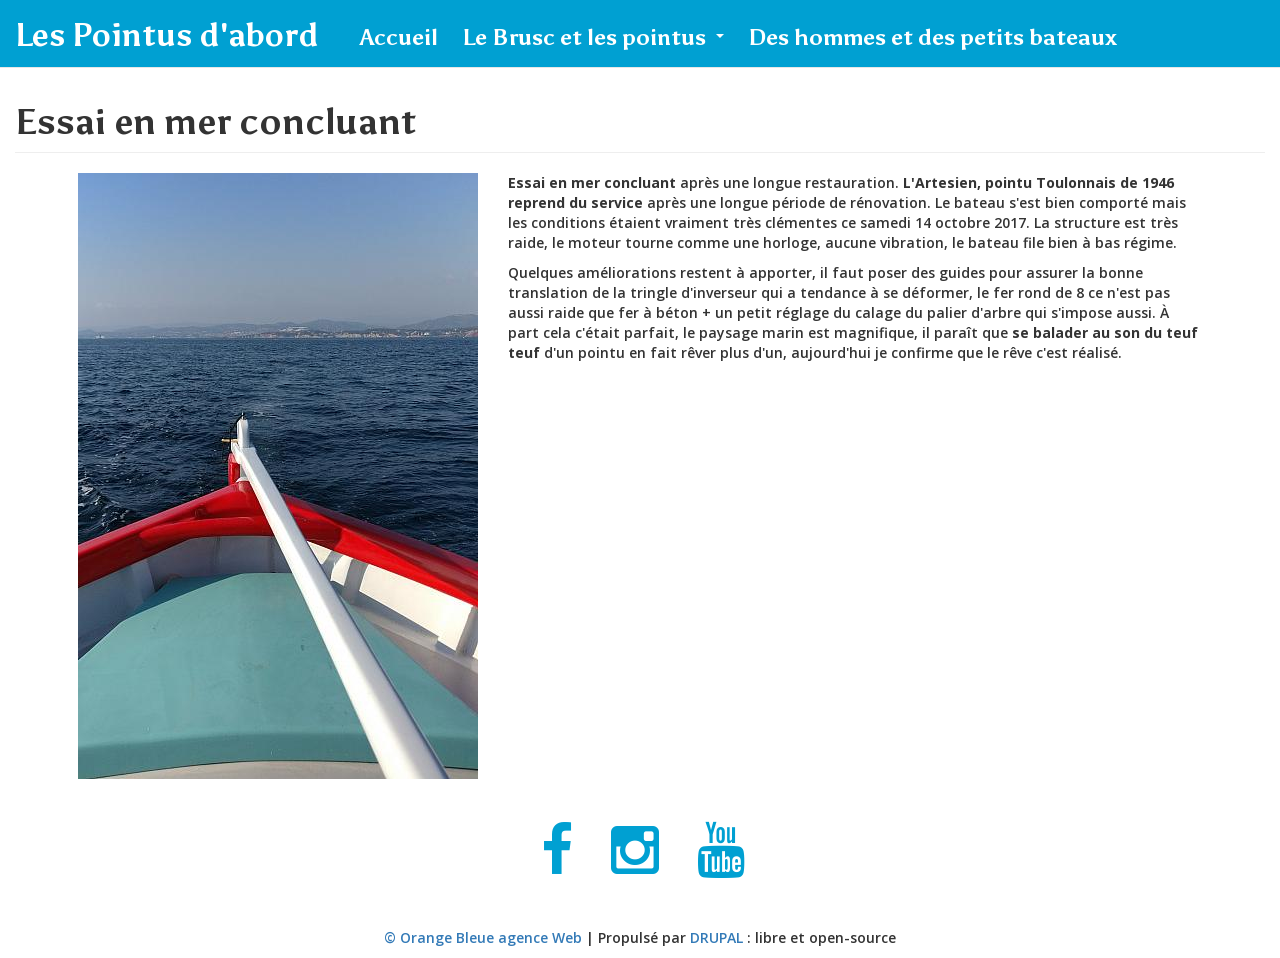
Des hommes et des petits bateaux (932, 37)
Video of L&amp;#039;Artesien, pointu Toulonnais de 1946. (828, 588)
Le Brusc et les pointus (593, 37)
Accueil (399, 37)
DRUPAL (716, 937)
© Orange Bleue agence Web (483, 937)
